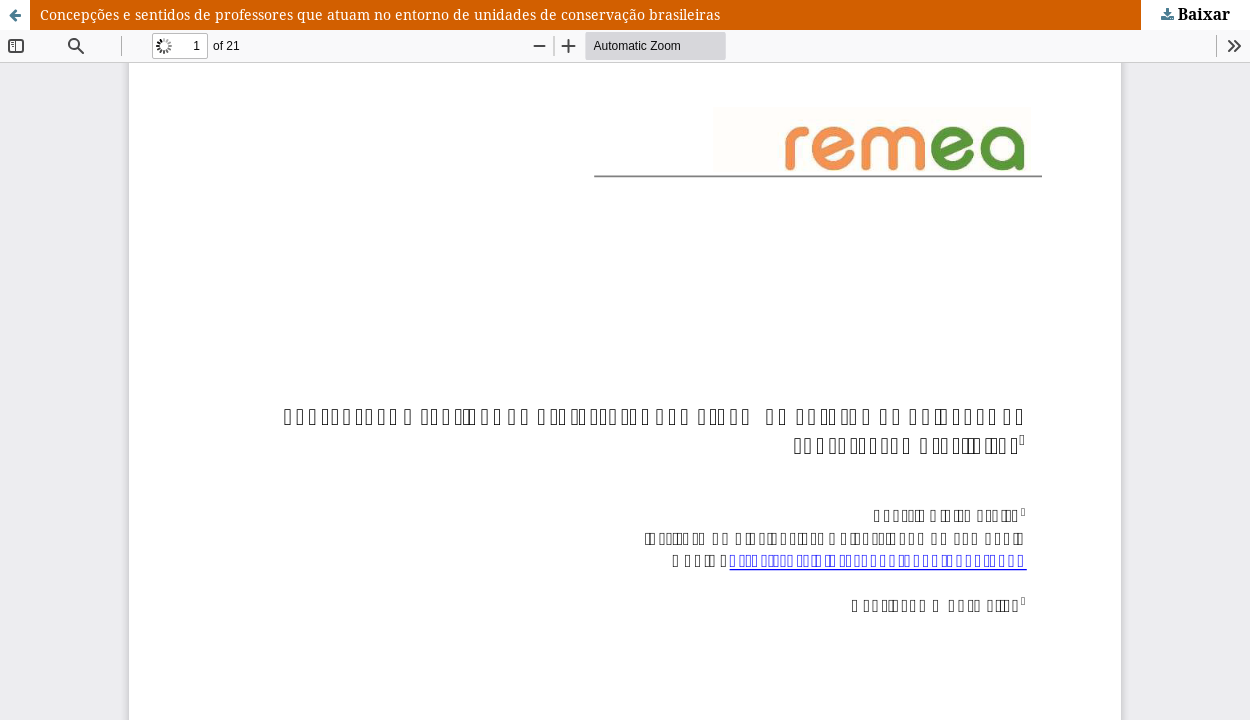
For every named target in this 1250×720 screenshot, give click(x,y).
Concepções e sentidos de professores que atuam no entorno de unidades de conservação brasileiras (380, 14)
